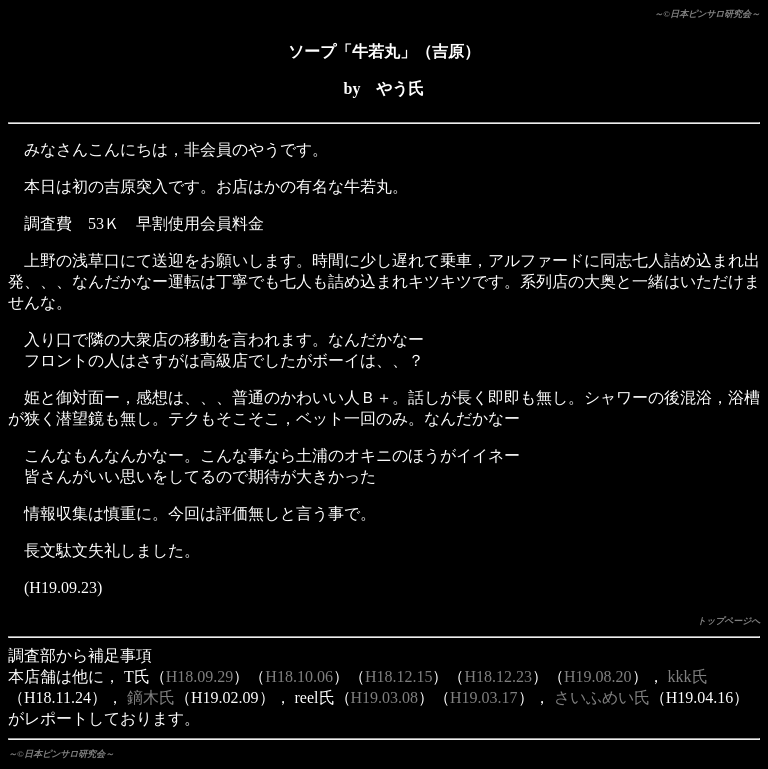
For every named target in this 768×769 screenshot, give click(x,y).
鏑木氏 (151, 697)
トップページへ (728, 621)
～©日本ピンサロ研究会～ (707, 14)
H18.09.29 (200, 676)
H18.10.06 (299, 676)
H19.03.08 (385, 697)
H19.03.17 (484, 697)
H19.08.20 (598, 676)
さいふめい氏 (602, 697)
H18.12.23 (498, 676)
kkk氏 (688, 676)
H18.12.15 (399, 676)
